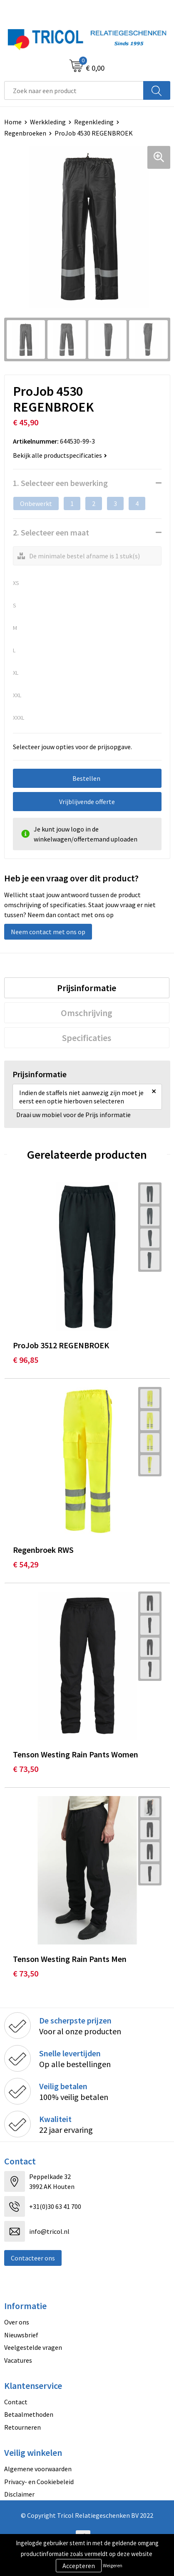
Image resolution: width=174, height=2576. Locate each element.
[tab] (86, 987)
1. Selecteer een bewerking (60, 483)
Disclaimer (19, 2494)
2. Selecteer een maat (51, 532)
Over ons (16, 2322)
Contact (15, 2402)
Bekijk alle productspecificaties (60, 455)
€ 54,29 (25, 1564)
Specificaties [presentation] (86, 1038)
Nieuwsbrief (21, 2335)
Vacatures (18, 2360)
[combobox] (74, 90)
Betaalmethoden (28, 2414)
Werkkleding (48, 122)
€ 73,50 (25, 1769)
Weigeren (112, 2565)
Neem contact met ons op (48, 932)
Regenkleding (94, 122)
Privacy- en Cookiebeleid (39, 2481)
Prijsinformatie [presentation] (86, 988)
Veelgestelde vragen (33, 2347)
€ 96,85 (25, 1360)
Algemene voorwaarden (38, 2469)
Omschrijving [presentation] (86, 1013)
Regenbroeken (25, 133)
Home (13, 122)
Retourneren (22, 2427)
